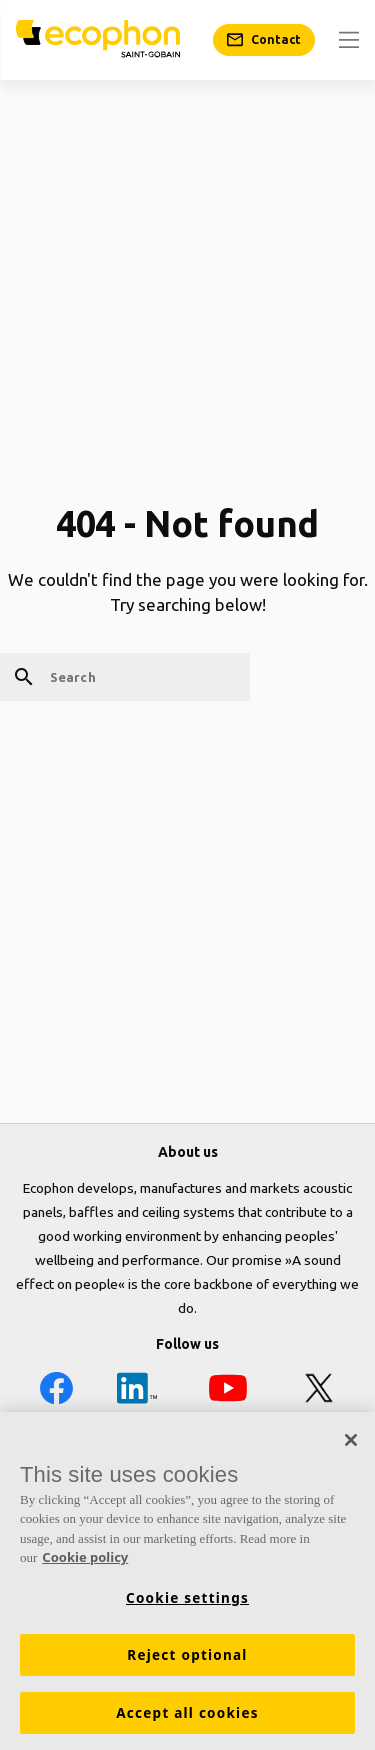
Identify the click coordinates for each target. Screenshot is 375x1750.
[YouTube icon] (228, 1391)
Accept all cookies (187, 1713)
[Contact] (264, 40)
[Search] (125, 677)
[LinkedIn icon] (137, 1391)
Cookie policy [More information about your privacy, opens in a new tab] (85, 1557)
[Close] (351, 1440)
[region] (187, 1581)
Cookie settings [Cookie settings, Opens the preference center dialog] (187, 1598)
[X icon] (319, 1391)
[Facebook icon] (56, 1391)
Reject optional (187, 1655)
